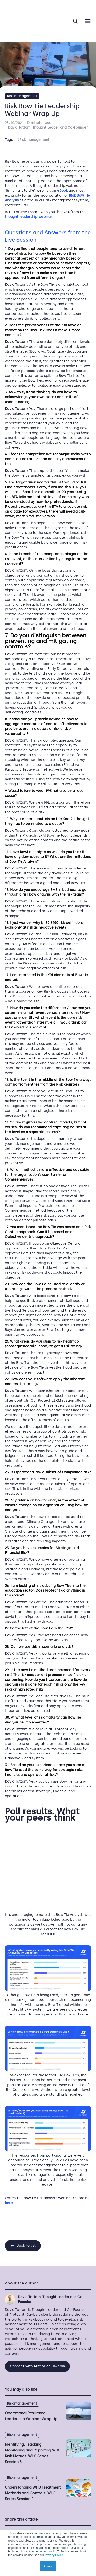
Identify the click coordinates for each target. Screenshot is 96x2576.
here (9, 2161)
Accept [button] (48, 2566)
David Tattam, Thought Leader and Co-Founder (48, 128)
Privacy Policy (54, 2555)
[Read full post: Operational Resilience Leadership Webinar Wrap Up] (78, 2370)
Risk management (22, 96)
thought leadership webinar (28, 217)
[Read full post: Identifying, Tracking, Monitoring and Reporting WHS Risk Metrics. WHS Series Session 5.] (78, 2407)
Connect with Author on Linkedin (37, 2325)
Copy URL (25, 2494)
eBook (62, 191)
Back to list (26, 2204)
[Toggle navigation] (87, 10)
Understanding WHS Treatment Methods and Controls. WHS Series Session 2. (33, 2452)
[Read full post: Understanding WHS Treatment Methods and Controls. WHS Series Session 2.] (78, 2447)
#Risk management (33, 140)
